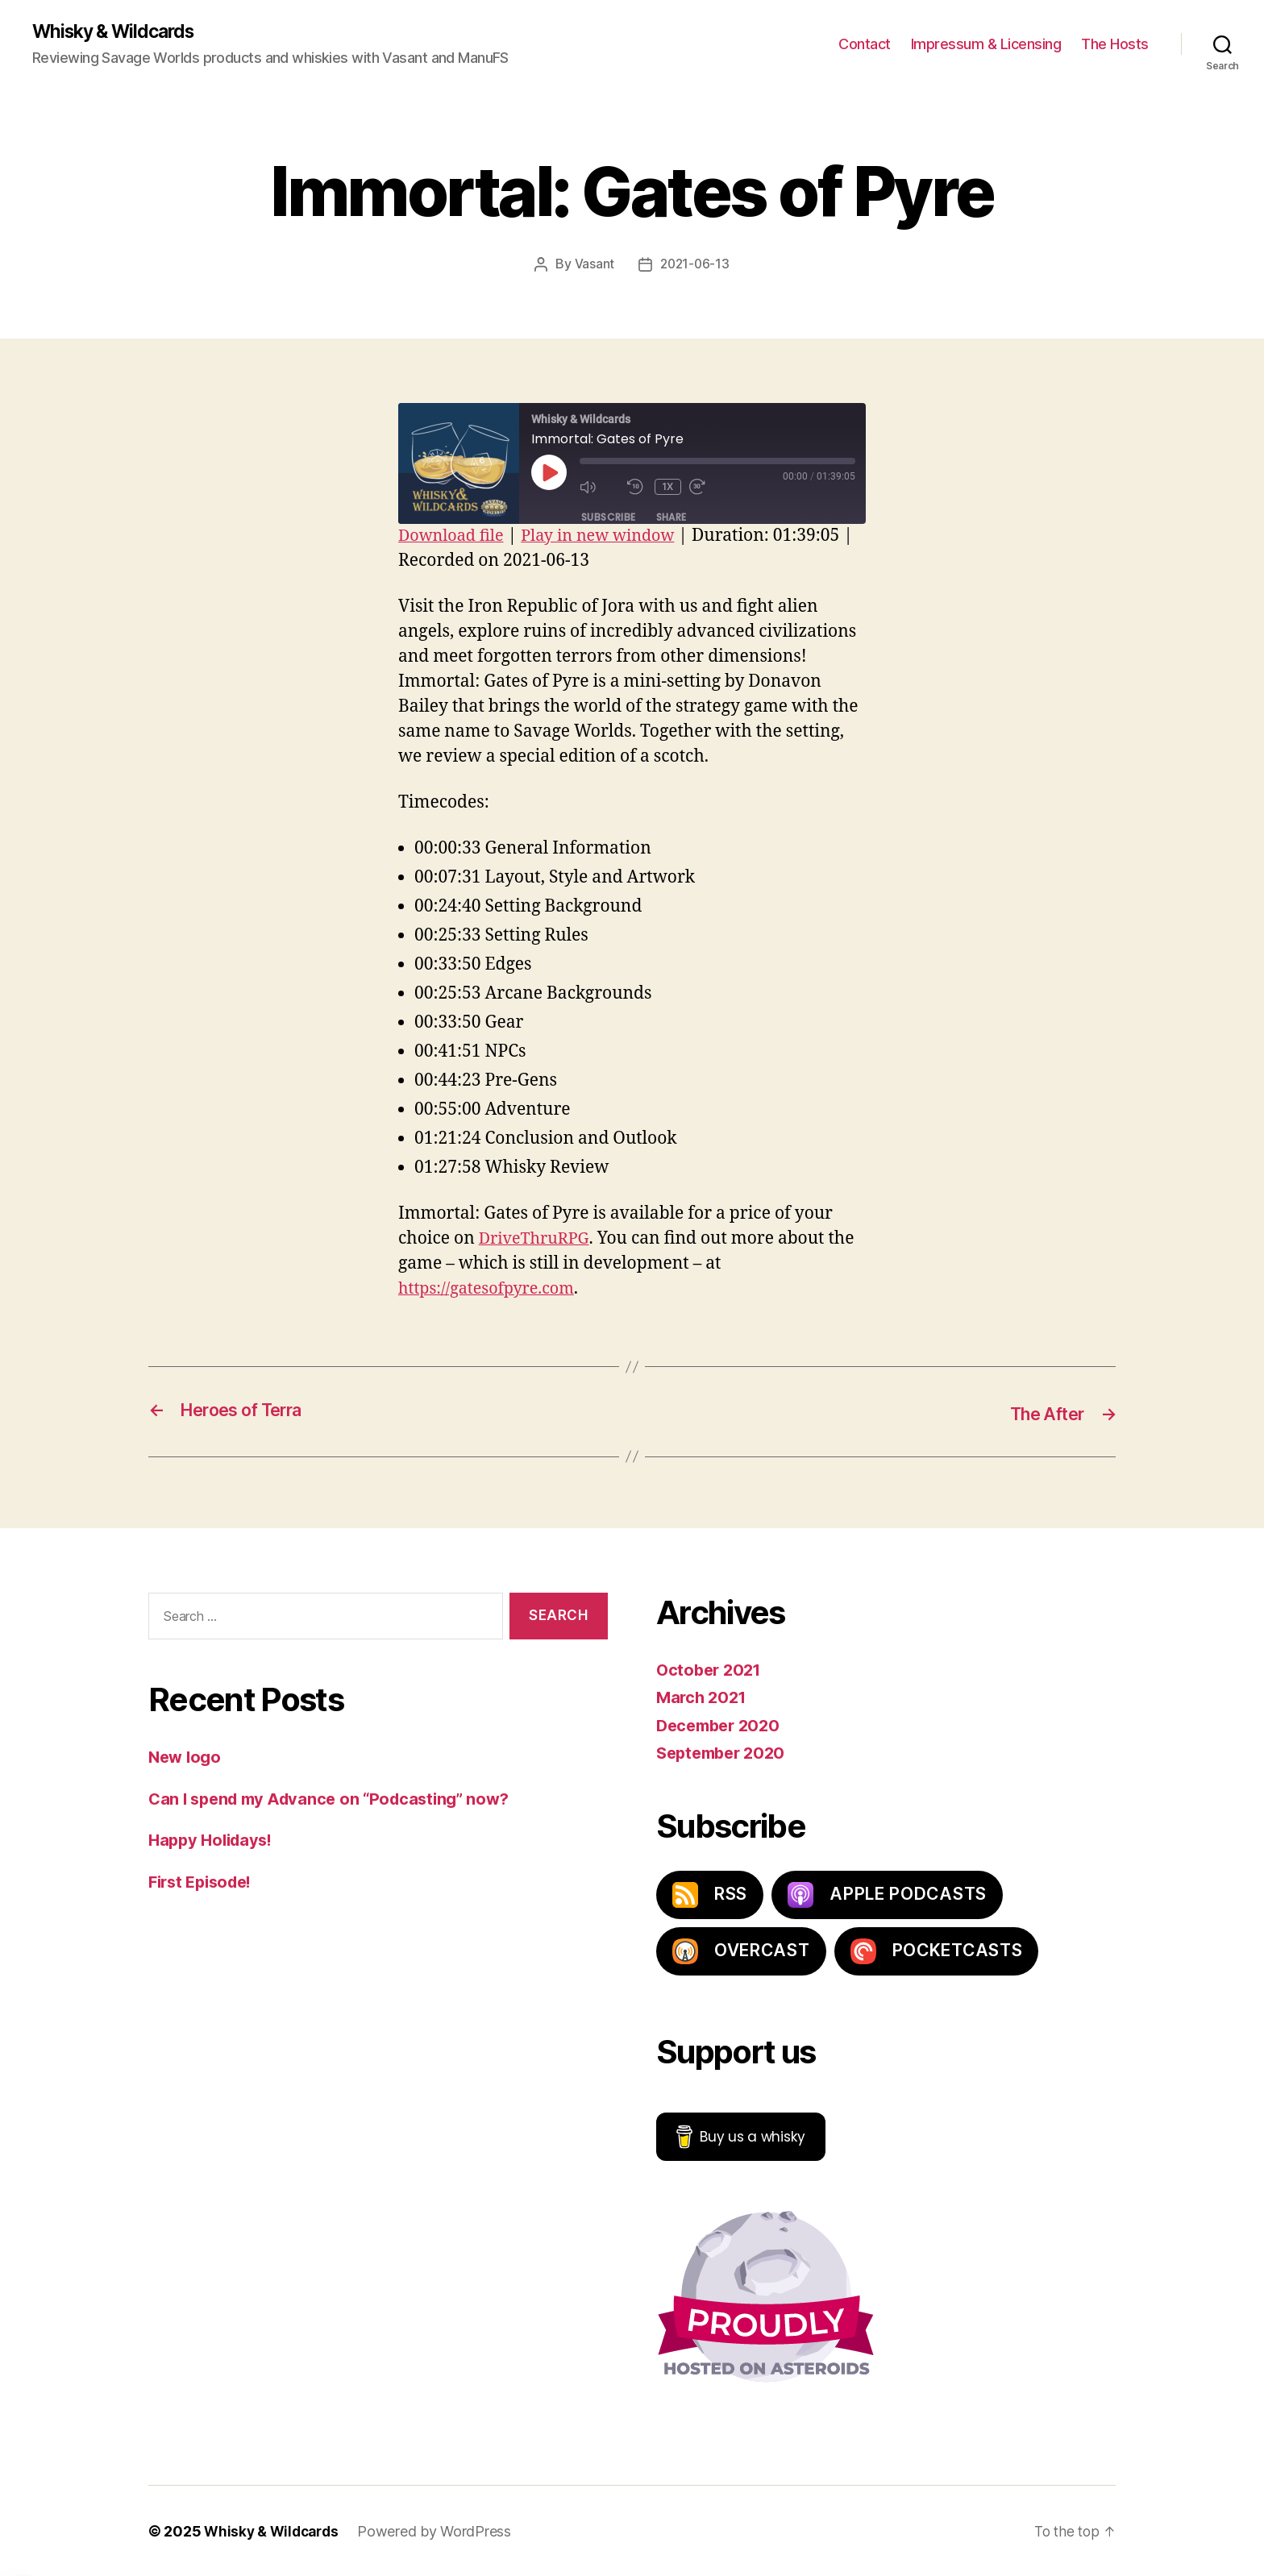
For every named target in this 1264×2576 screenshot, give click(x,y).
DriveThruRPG (538, 1239)
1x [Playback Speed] (669, 487)
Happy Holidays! (214, 1840)
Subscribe (608, 518)
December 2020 (722, 1724)
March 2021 (703, 1697)
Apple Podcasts (887, 1894)
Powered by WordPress (441, 2530)
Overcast (741, 1950)
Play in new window (609, 536)
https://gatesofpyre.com (492, 1289)
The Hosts (1115, 44)
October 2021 (711, 1669)
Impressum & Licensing (986, 44)
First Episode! (204, 1881)
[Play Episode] (549, 473)
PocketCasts (936, 1950)
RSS (709, 1894)
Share (671, 518)
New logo (186, 1757)
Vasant (593, 265)
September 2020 (724, 1753)
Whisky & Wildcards (119, 32)
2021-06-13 (694, 265)
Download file (454, 536)
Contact (864, 44)
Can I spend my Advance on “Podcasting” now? (337, 1798)
